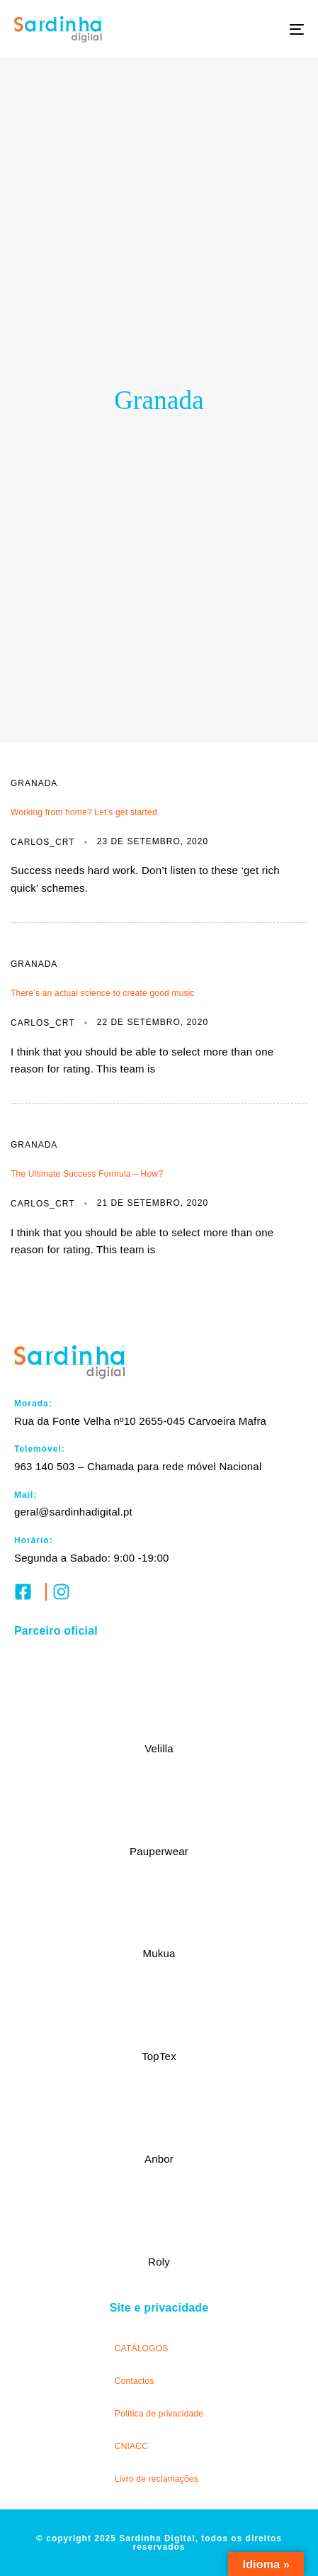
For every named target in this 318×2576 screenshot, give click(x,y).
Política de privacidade (159, 2414)
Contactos (134, 2381)
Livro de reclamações (156, 2479)
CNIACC (131, 2446)
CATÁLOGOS (142, 2348)
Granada (34, 783)
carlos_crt (42, 842)
